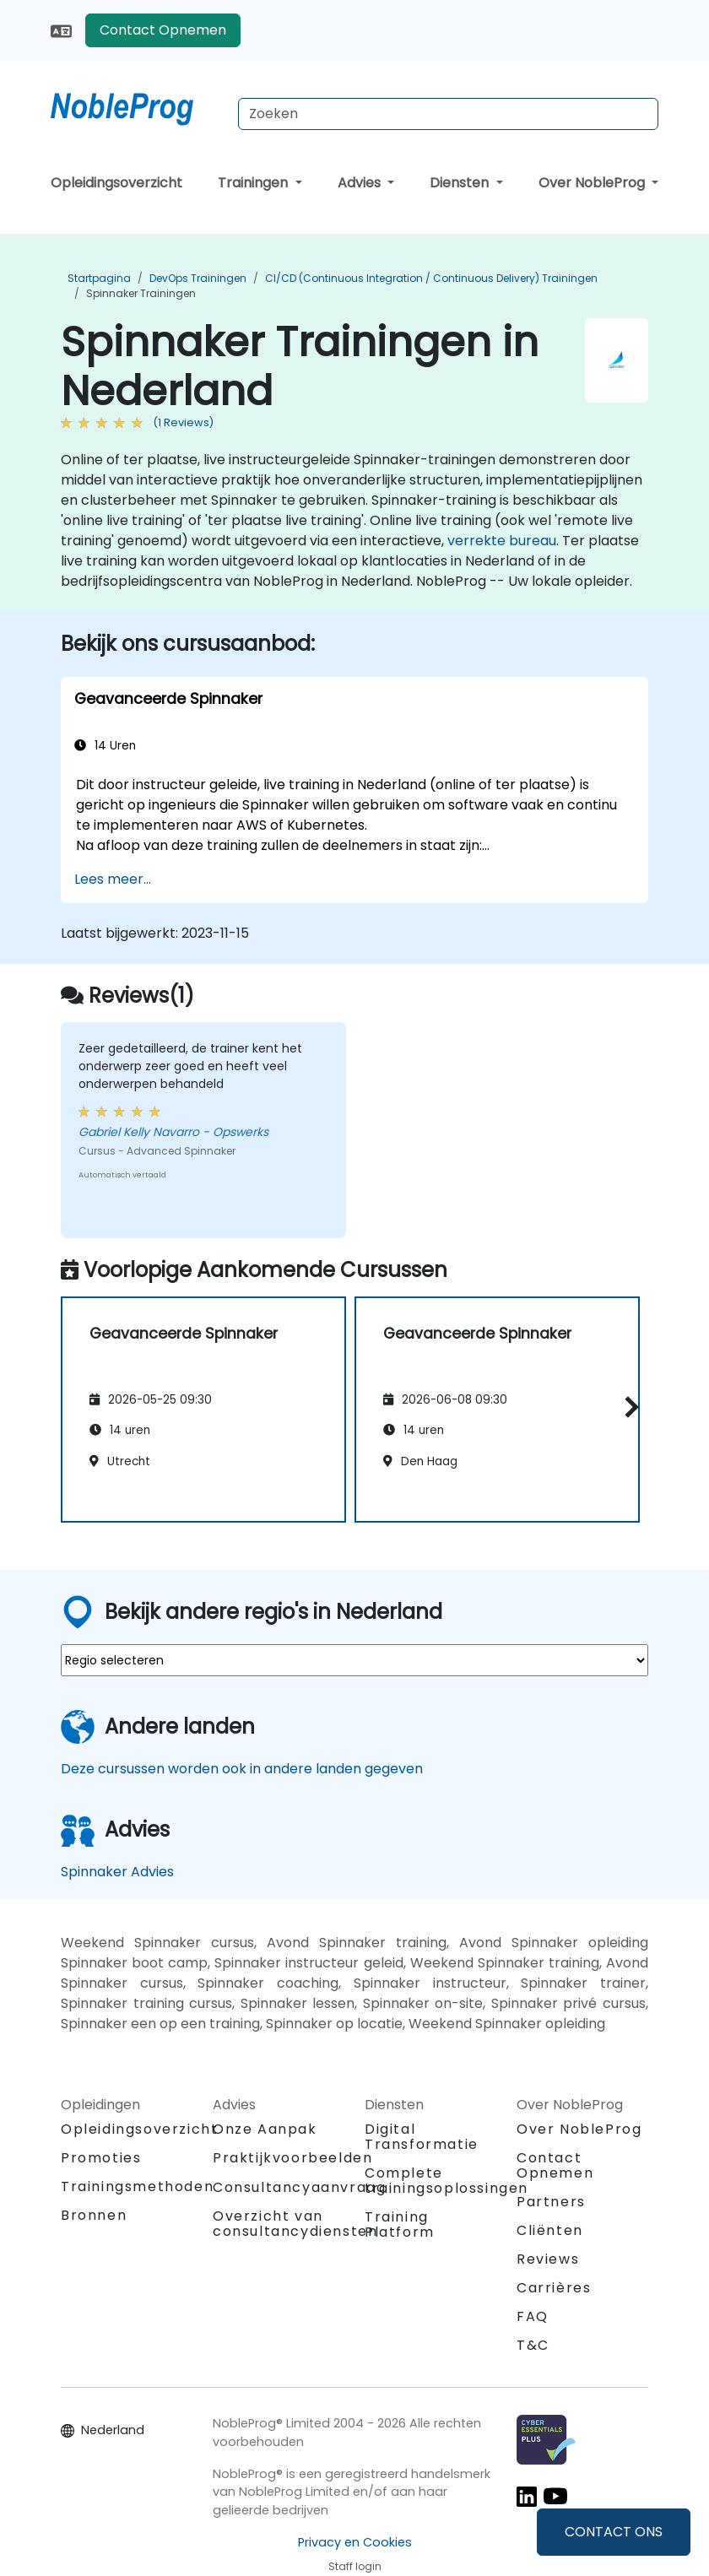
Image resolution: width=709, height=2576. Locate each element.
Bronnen (94, 2215)
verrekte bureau (501, 540)
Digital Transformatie (422, 2136)
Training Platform (400, 2224)
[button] (627, 1406)
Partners (551, 2201)
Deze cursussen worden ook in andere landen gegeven (242, 1768)
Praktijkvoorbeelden (292, 2157)
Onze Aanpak (265, 2129)
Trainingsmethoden (137, 2186)
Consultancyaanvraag (299, 2187)
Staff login (355, 2566)
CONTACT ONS (614, 2531)
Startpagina (99, 278)
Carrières (554, 2287)
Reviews (548, 2259)
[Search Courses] (448, 114)
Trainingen (254, 182)
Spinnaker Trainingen (141, 293)
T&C (533, 2345)
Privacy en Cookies (355, 2542)
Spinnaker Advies (117, 1871)
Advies (361, 182)
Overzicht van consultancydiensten (295, 2223)
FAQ (533, 2316)
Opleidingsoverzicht (116, 182)
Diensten (461, 182)
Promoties (101, 2157)
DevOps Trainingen (197, 278)
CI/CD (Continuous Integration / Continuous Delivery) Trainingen (431, 278)
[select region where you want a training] (354, 1660)
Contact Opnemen (163, 30)
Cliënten (550, 2230)
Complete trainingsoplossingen (446, 2180)
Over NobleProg (593, 182)
